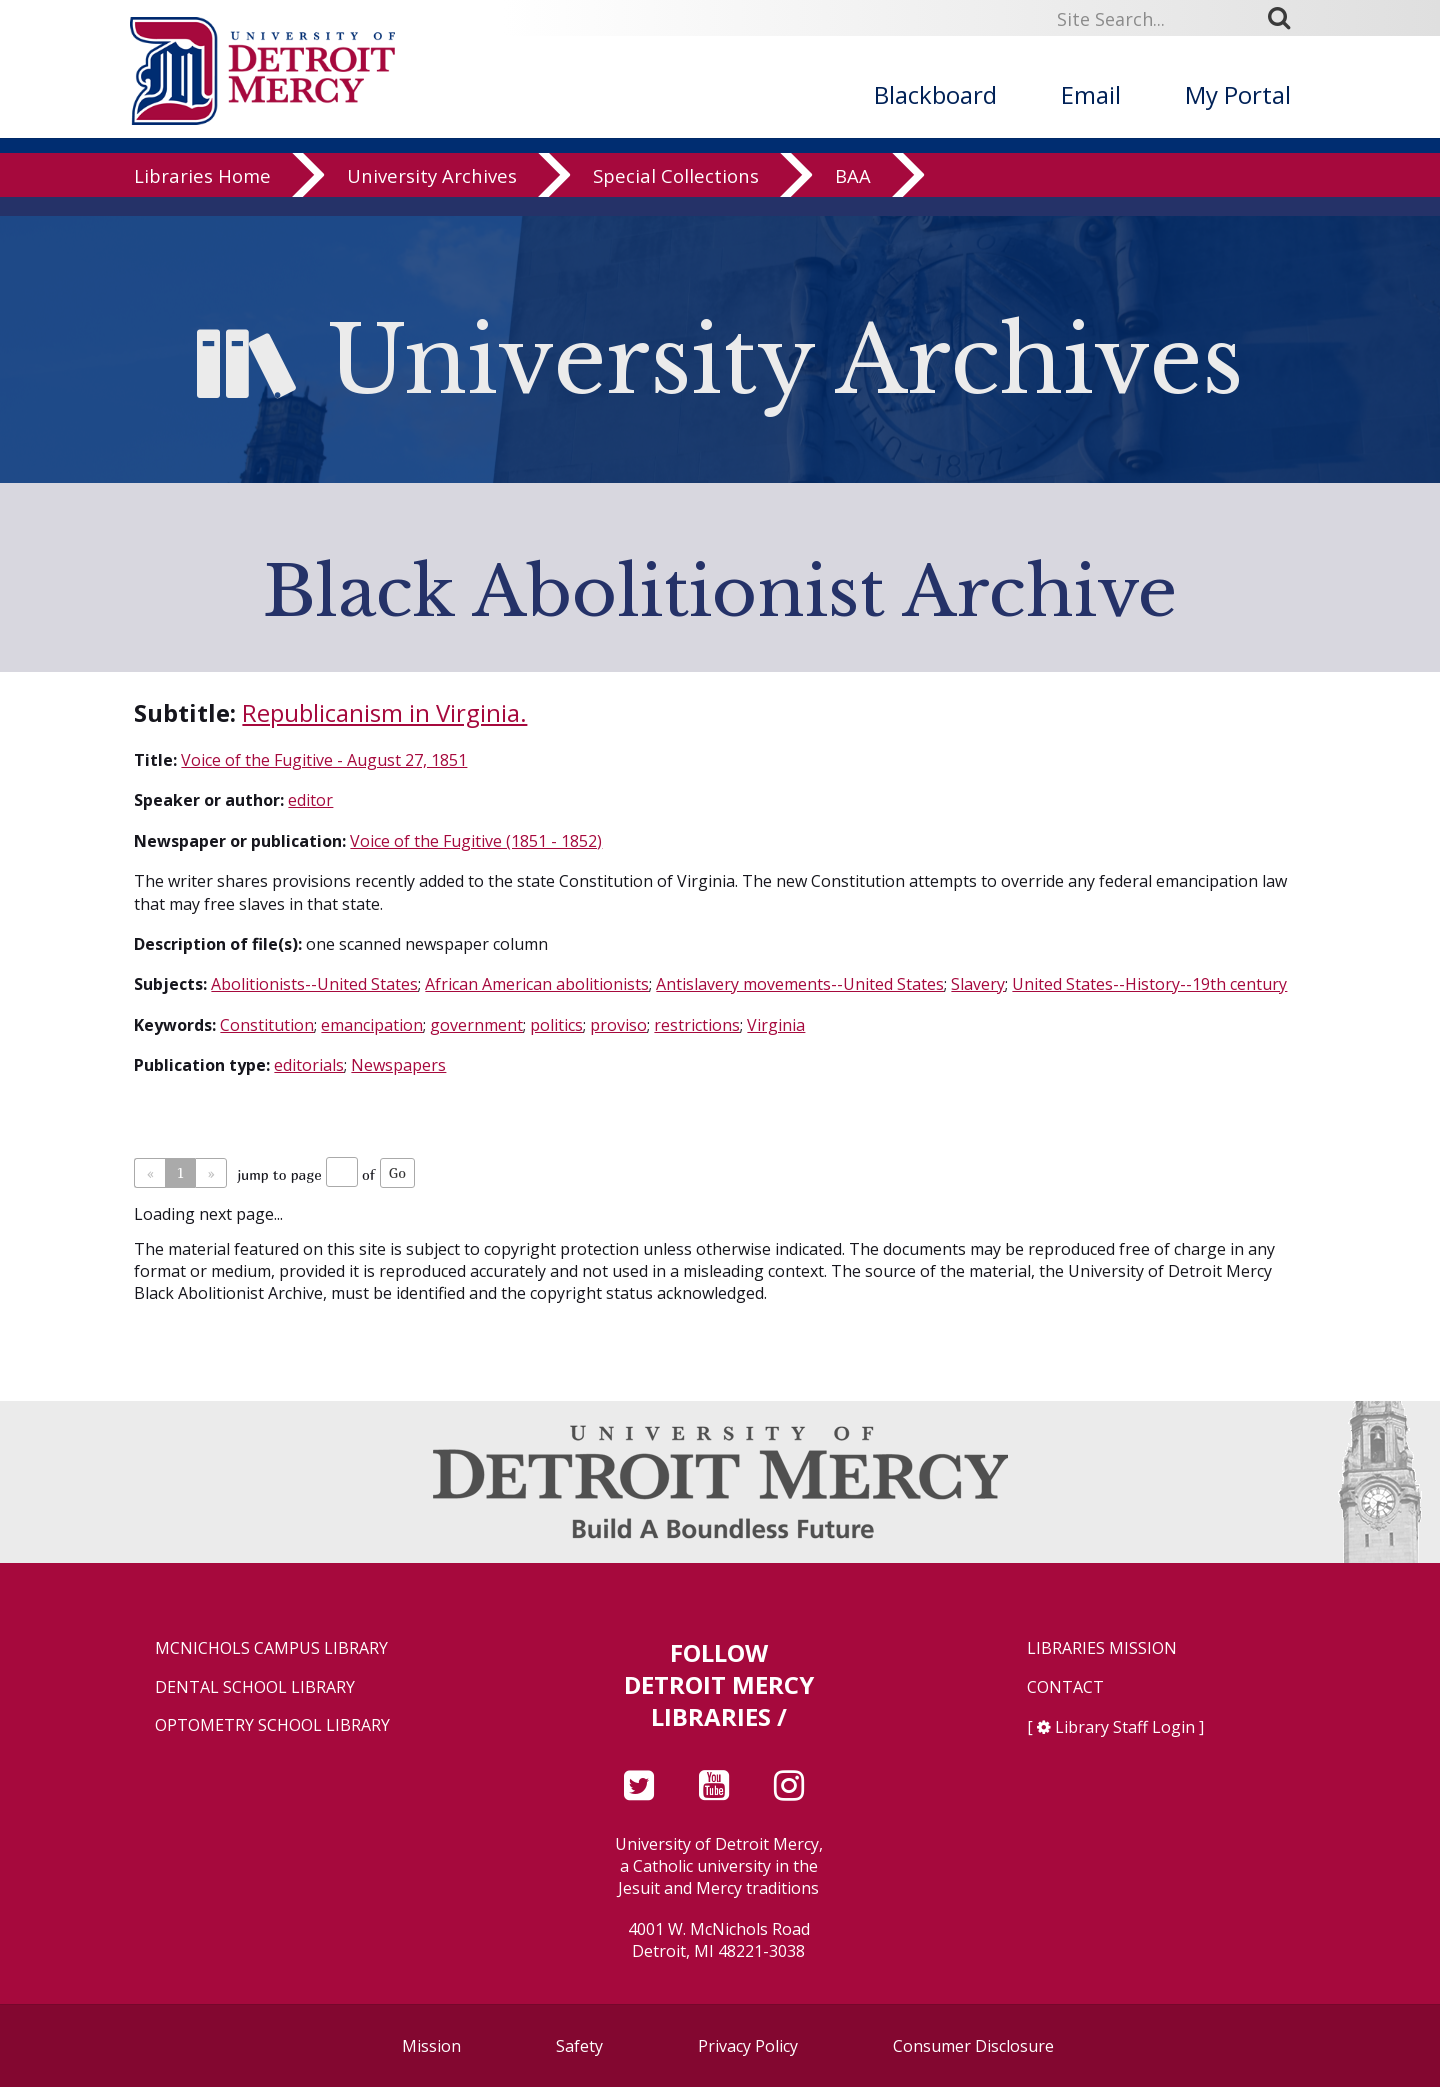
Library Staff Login (1125, 1727)
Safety (579, 2046)
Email (1091, 94)
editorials (309, 1065)
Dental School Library (255, 1687)
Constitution (267, 1025)
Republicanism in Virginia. (384, 712)
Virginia (776, 1025)
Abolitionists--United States (314, 984)
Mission (431, 2046)
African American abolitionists (537, 984)
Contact (1065, 1687)
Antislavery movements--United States (800, 984)
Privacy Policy (748, 2046)
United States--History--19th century (1149, 984)
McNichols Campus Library (271, 1648)
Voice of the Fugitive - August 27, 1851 (324, 760)
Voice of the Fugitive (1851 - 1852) (476, 841)
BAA (853, 194)
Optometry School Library (272, 1725)
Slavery (978, 984)
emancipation (372, 1025)
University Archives (432, 194)
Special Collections (676, 194)
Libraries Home (202, 194)
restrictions (697, 1025)
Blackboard (935, 94)
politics (556, 1025)
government (476, 1025)
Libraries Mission (1102, 1648)
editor (310, 800)
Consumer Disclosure (973, 2046)
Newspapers (398, 1065)
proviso (618, 1025)
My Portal (1238, 94)
